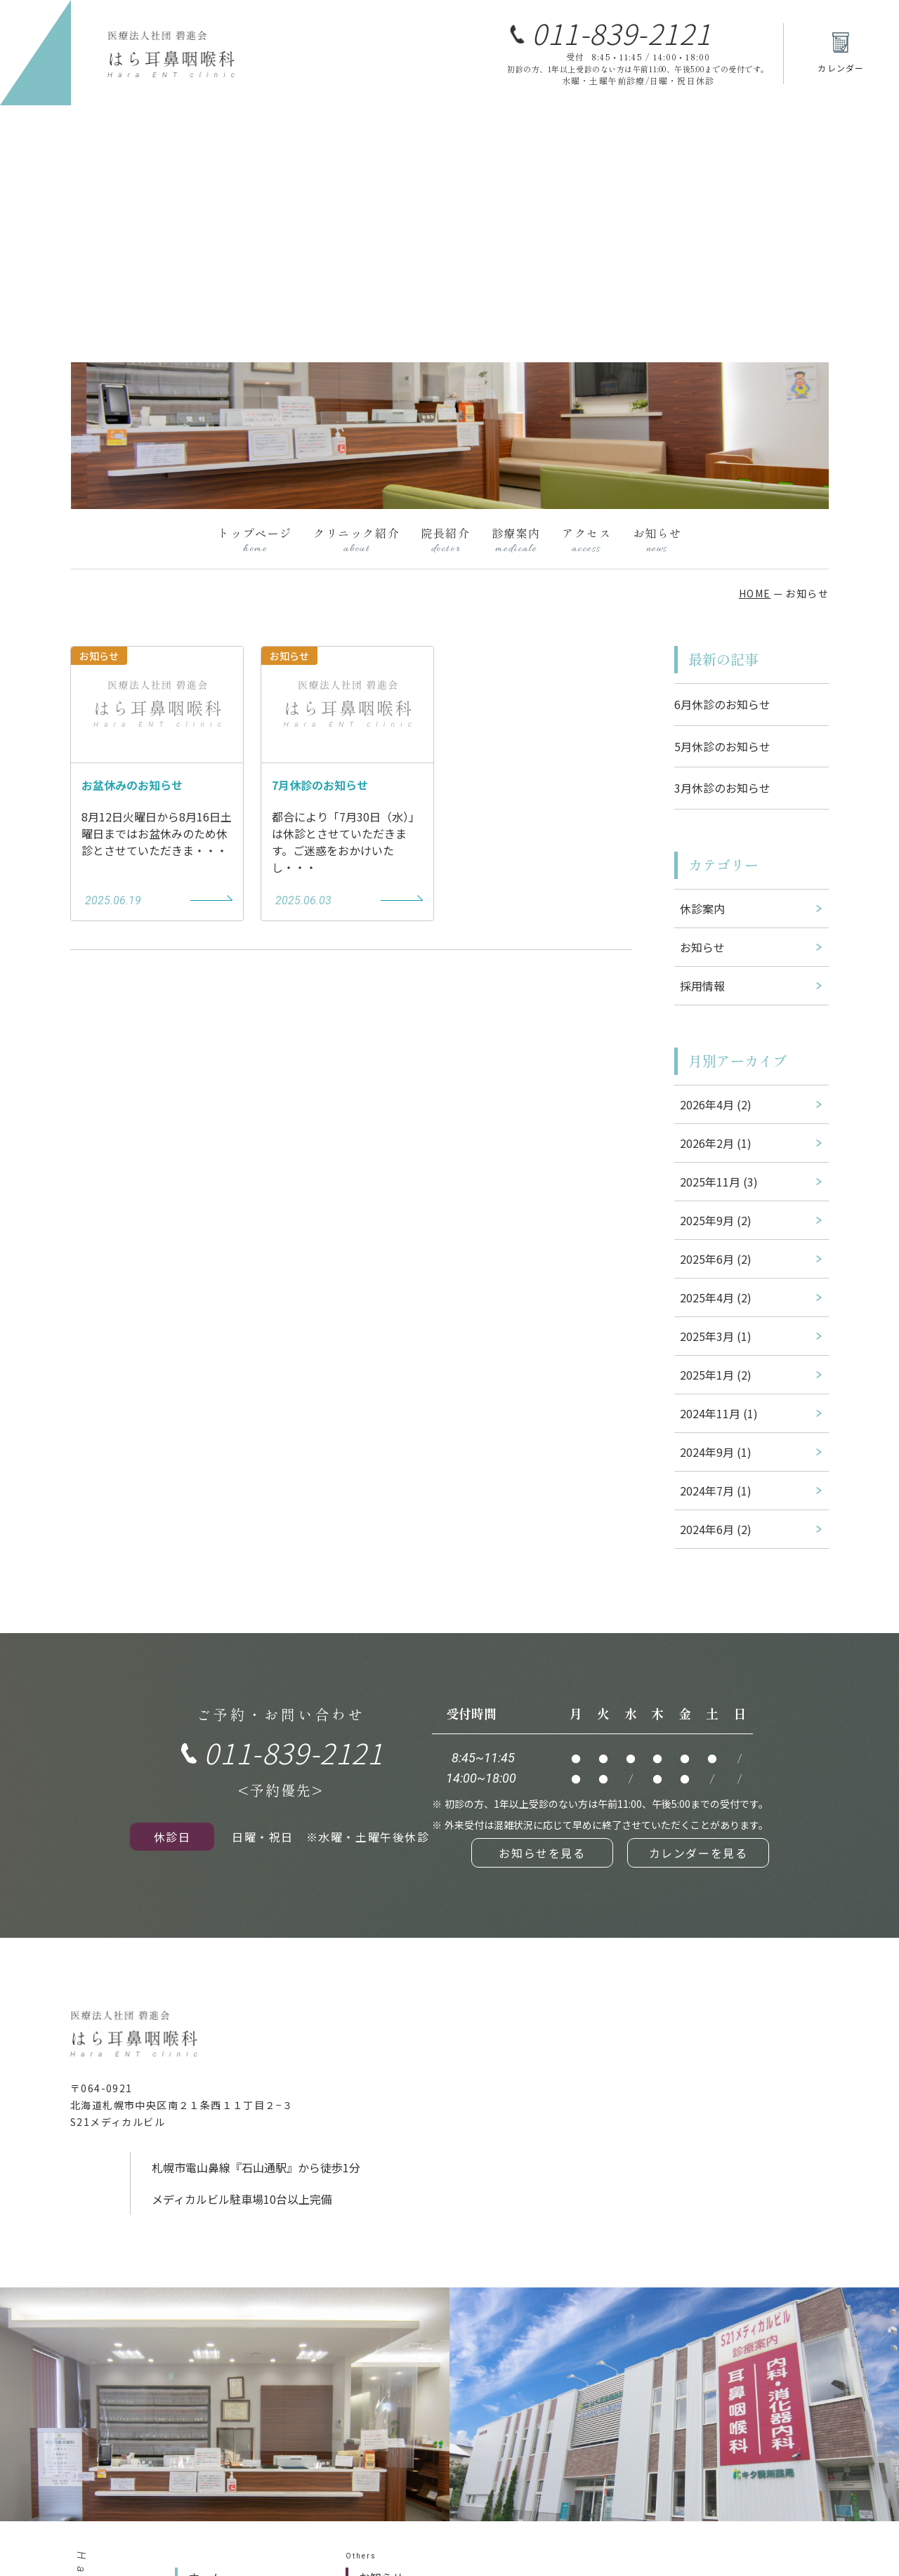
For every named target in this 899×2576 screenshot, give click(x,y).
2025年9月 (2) (716, 1220)
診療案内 (516, 539)
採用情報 (702, 985)
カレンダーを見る (698, 1852)
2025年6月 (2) (716, 1258)
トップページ (255, 539)
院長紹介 (445, 539)
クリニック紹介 (356, 539)
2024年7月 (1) (716, 1490)
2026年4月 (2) (716, 1104)
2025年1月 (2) (716, 1374)
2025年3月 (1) (716, 1336)
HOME (755, 593)
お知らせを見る (542, 1852)
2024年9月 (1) (716, 1452)
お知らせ (657, 539)
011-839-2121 (621, 33)
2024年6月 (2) (716, 1529)
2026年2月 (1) (716, 1143)
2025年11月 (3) (719, 1181)
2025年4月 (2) (716, 1297)
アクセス (586, 539)
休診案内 (702, 908)
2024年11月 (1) (719, 1413)
